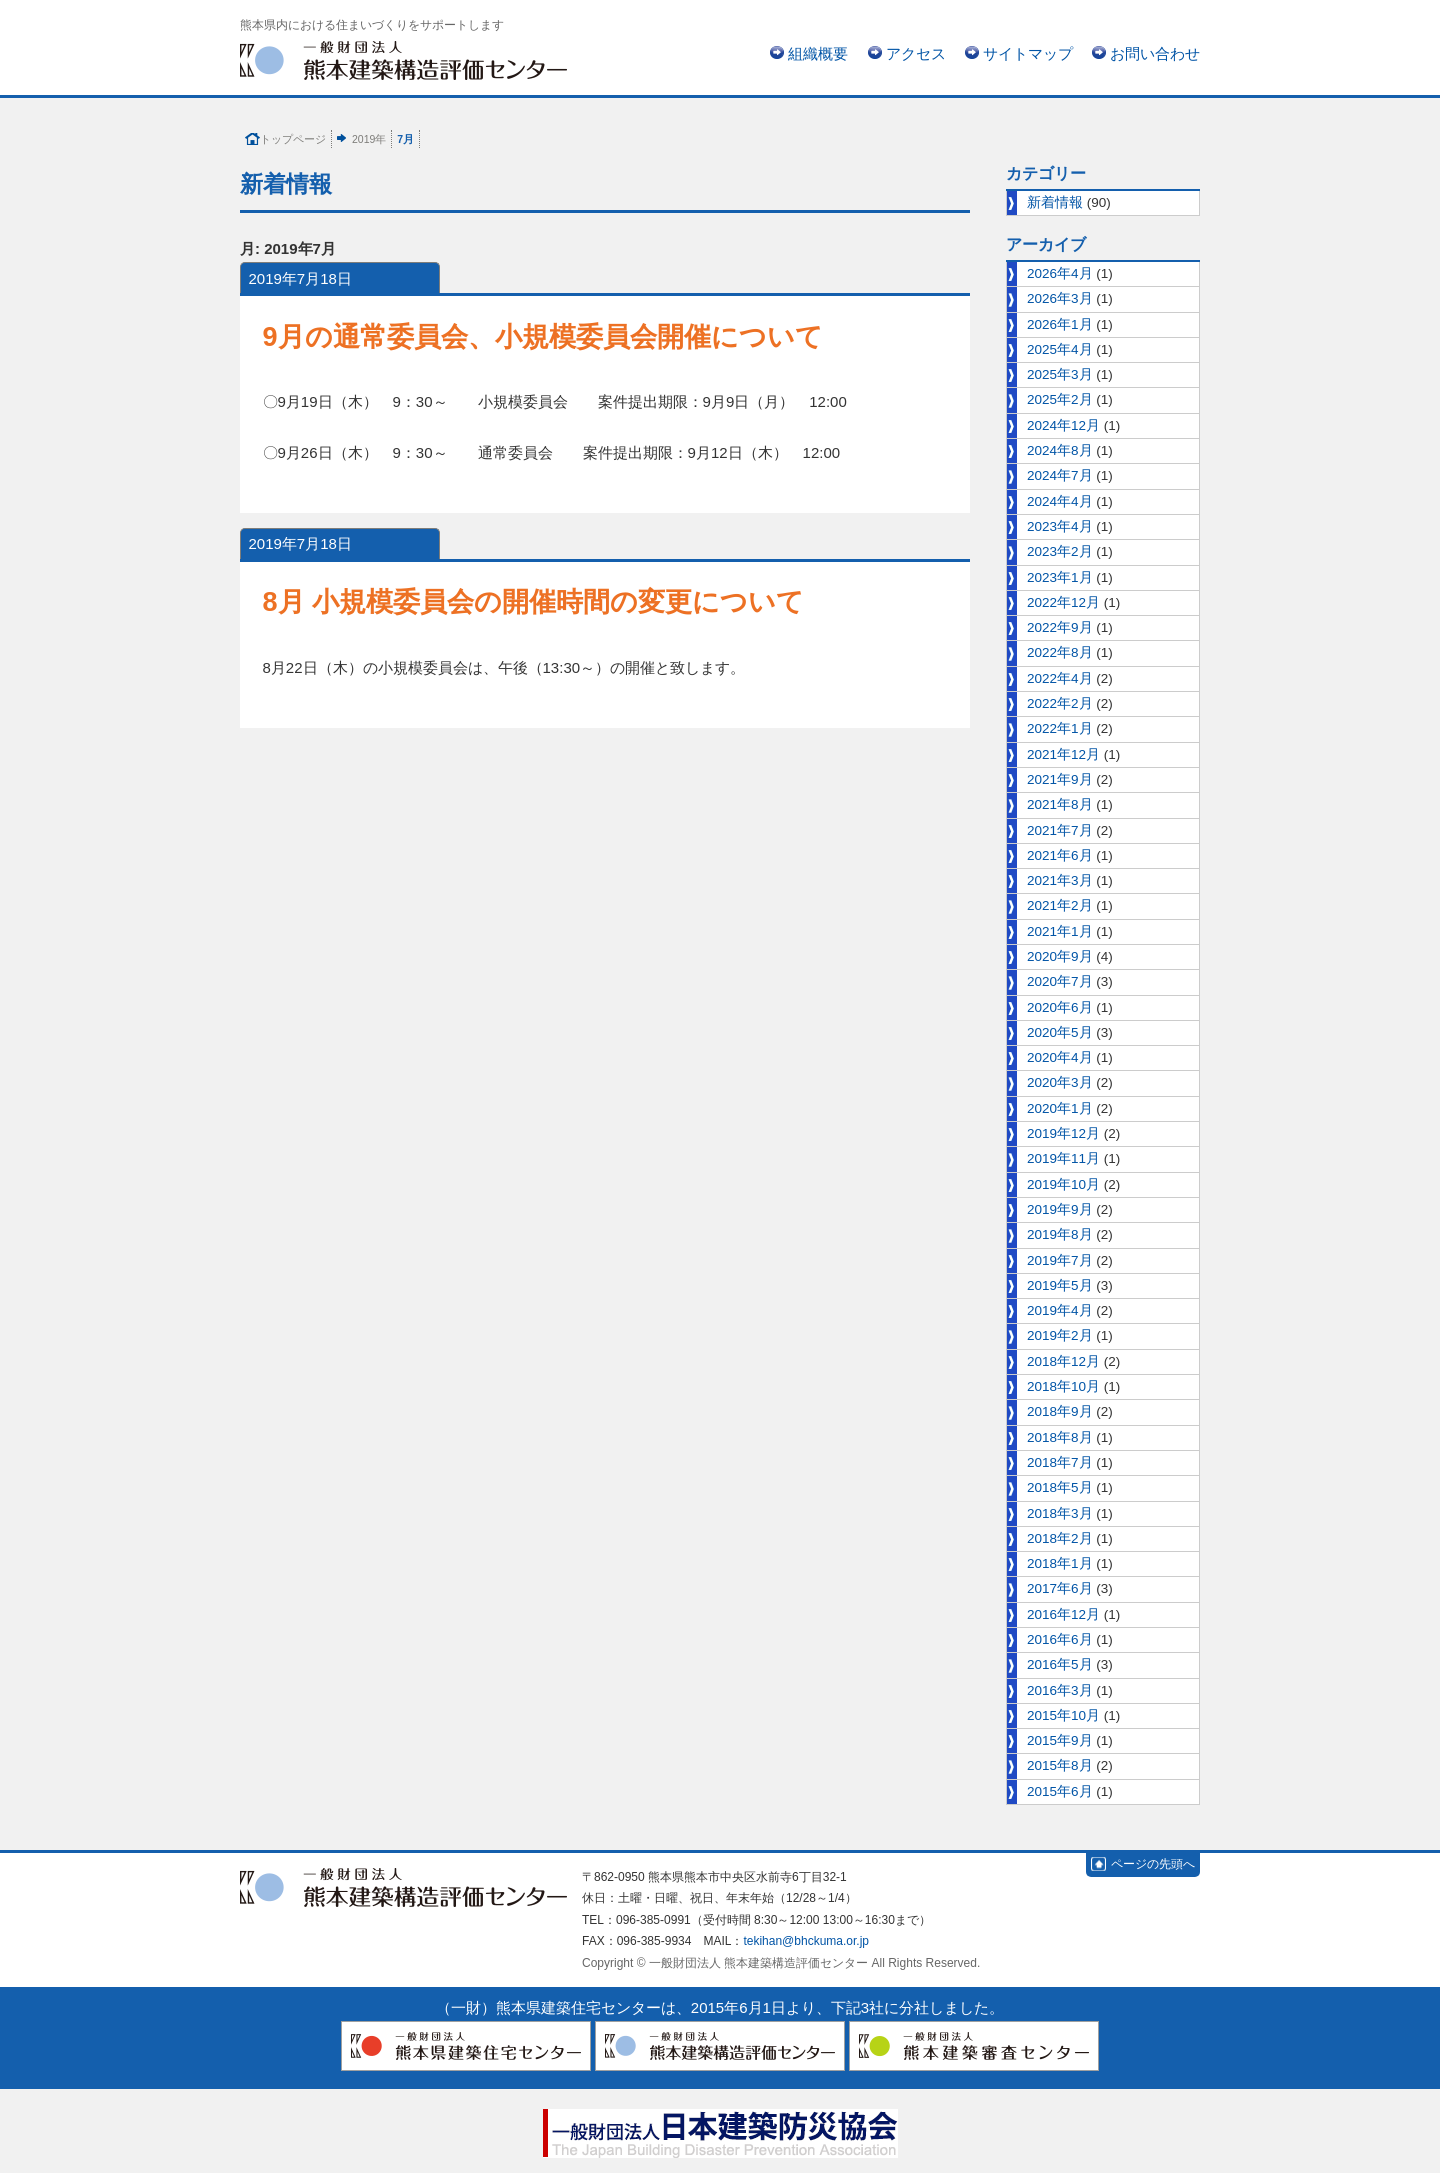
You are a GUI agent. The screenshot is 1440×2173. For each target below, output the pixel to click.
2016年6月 (1060, 1639)
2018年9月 (1060, 1411)
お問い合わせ (1155, 53)
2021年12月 (1063, 754)
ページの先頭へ (1153, 1864)
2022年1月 (1060, 728)
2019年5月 (1060, 1285)
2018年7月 (1060, 1462)
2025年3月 (1060, 374)
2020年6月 (1060, 1007)
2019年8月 (1060, 1234)
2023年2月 (1060, 551)
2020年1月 (1060, 1108)
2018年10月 (1063, 1386)
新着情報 (1055, 202)
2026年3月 (1060, 298)
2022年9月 (1060, 627)
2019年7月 (1060, 1260)
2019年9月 (1060, 1209)
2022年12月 (1063, 602)
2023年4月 (1060, 526)
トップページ (293, 139)
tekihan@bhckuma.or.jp (806, 1941)
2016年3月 (1060, 1690)
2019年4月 (1060, 1310)
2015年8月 (1060, 1765)
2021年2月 (1060, 905)
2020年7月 (1060, 981)
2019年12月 (1063, 1133)
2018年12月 (1063, 1361)
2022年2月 (1060, 703)
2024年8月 (1060, 450)
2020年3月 (1060, 1082)
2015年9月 (1060, 1740)
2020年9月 (1060, 956)
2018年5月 (1060, 1487)
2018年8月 (1060, 1437)
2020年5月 (1060, 1032)
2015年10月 (1063, 1715)
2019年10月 (1063, 1184)
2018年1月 (1060, 1563)
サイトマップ (1028, 53)
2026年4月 (1060, 273)
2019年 (369, 139)
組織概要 (818, 53)
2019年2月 (1060, 1335)
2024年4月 (1060, 501)
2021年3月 (1060, 880)
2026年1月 (1060, 324)
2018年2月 (1060, 1538)
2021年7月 (1060, 830)
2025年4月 (1060, 349)
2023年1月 (1060, 577)
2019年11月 (1063, 1158)
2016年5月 (1060, 1664)
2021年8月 (1060, 804)
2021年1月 (1060, 931)
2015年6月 (1060, 1791)
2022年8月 (1060, 652)
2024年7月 (1060, 475)
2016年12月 (1063, 1614)
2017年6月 (1060, 1588)
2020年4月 (1060, 1057)
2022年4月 (1060, 678)
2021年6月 (1060, 855)
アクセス (916, 53)
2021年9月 (1060, 779)
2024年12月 (1063, 425)
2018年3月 (1060, 1513)
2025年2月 (1060, 399)
